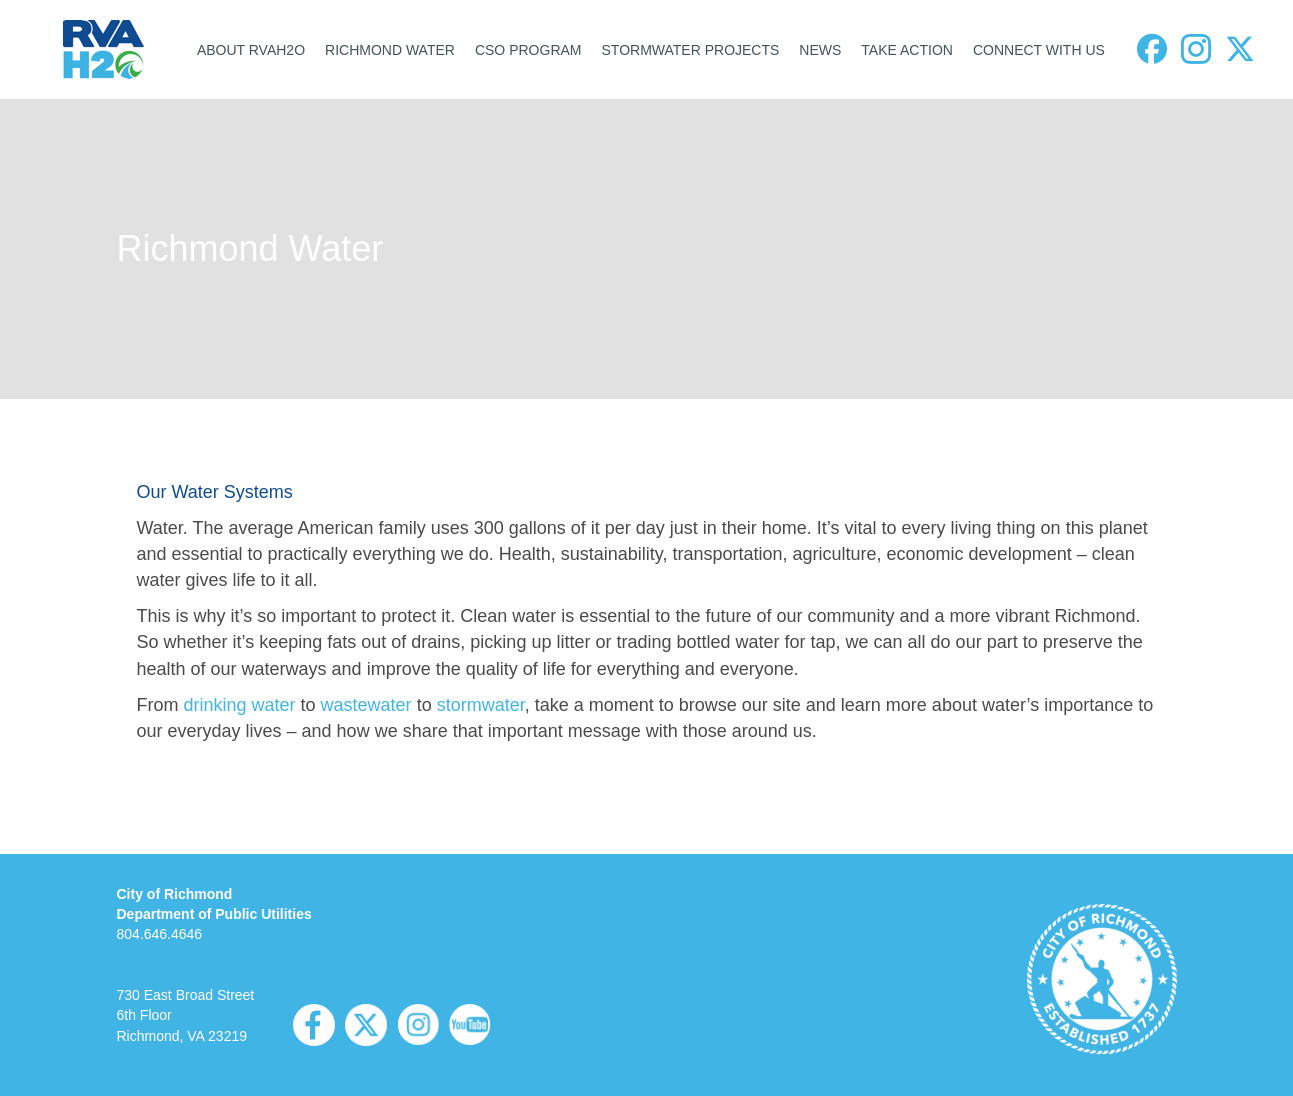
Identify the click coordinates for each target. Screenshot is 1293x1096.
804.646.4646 (160, 934)
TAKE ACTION (907, 50)
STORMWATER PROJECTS (691, 50)
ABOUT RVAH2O (251, 50)
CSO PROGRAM (528, 50)
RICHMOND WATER (390, 50)
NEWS (820, 50)
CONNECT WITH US (1039, 50)
